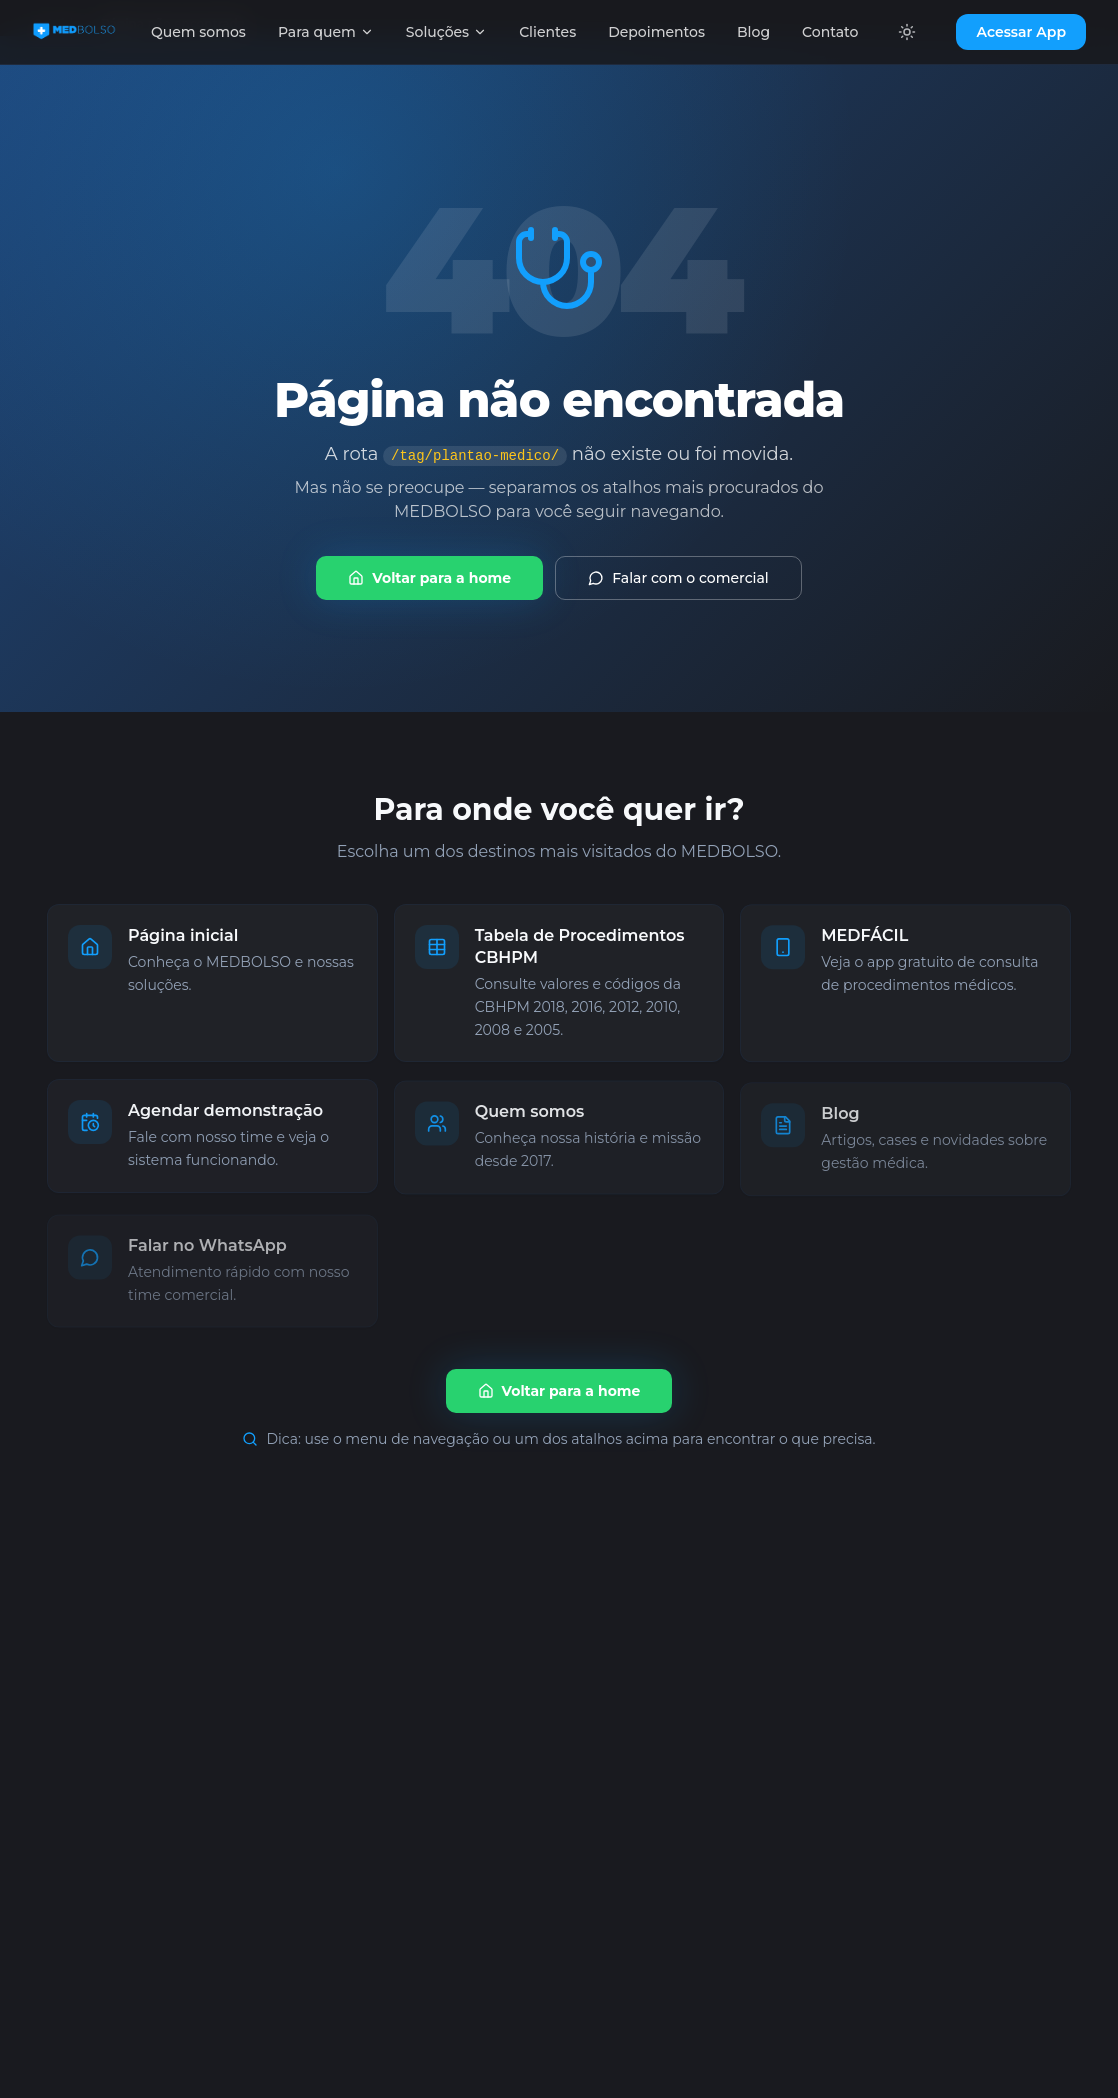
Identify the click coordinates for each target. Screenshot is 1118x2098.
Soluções (446, 32)
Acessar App (1021, 32)
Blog (753, 32)
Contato (830, 32)
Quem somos (198, 32)
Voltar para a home (429, 578)
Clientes (547, 32)
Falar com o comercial (678, 578)
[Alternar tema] (907, 32)
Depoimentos (656, 32)
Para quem (326, 32)
